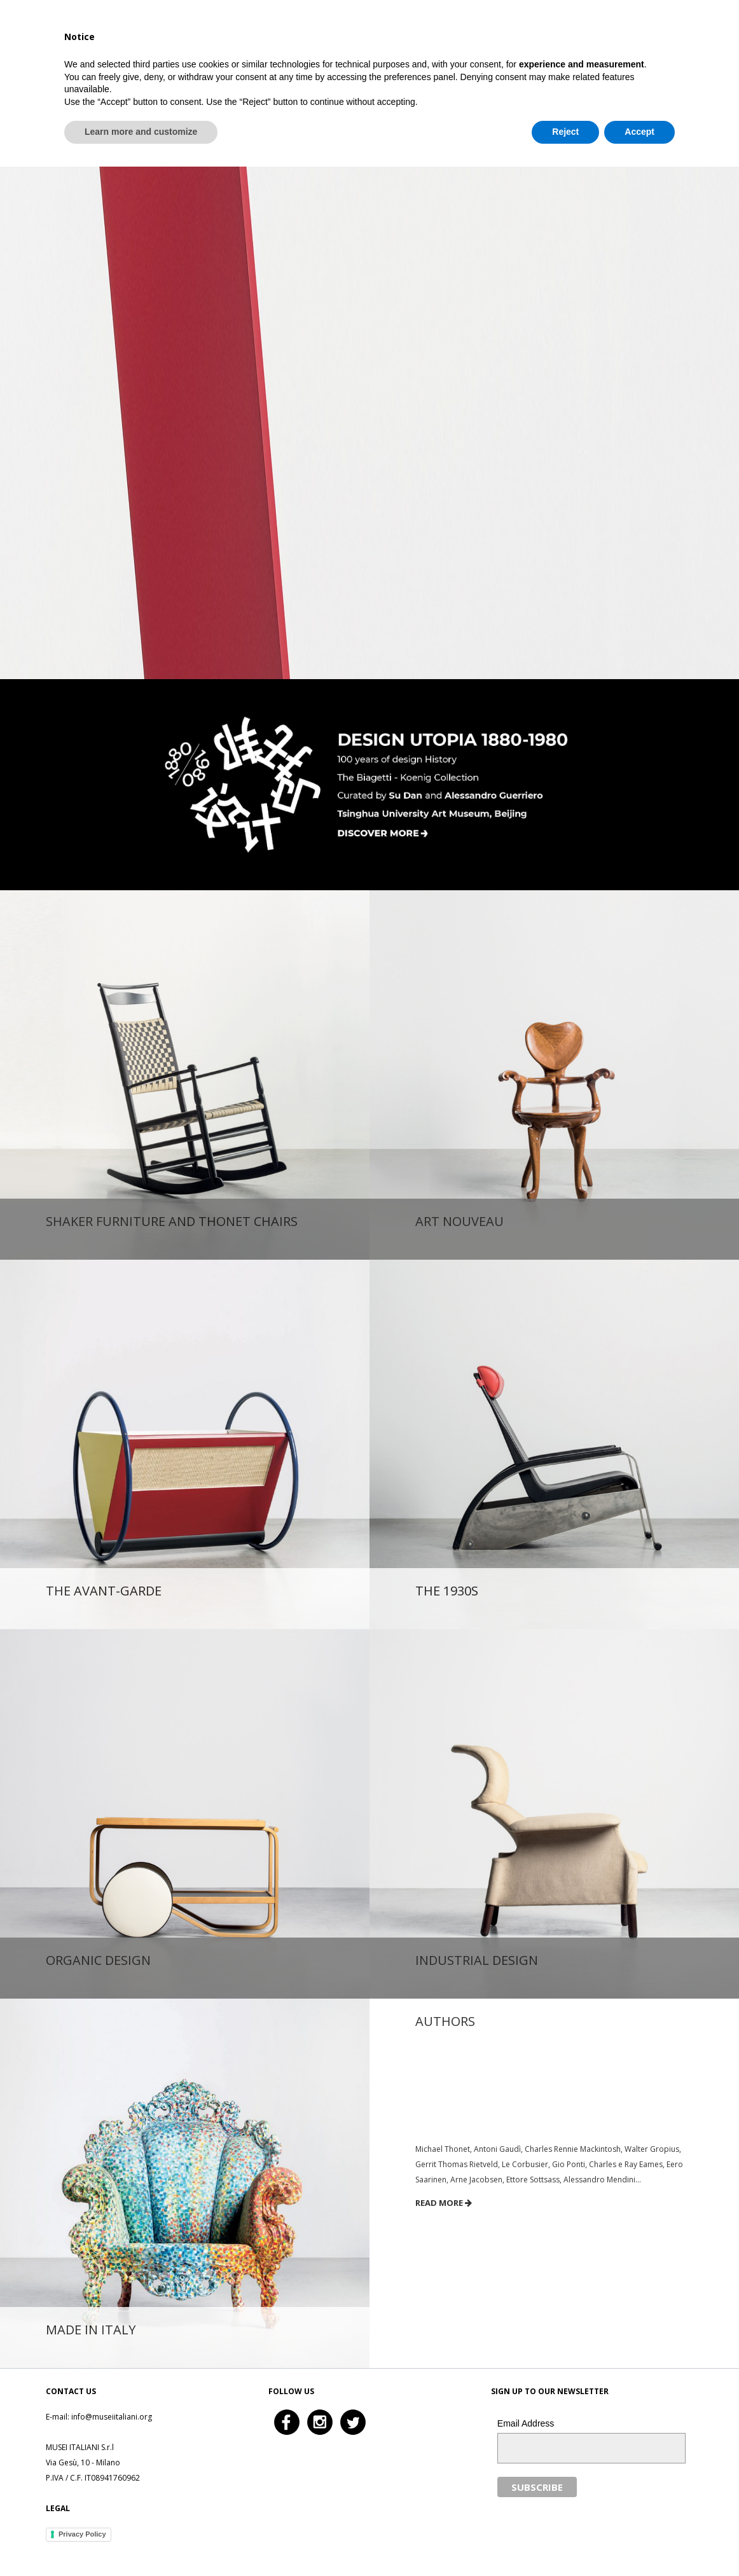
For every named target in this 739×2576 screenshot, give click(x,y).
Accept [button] (639, 2541)
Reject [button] (565, 2541)
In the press (642, 35)
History (575, 35)
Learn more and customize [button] (141, 2541)
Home (434, 35)
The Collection (504, 35)
